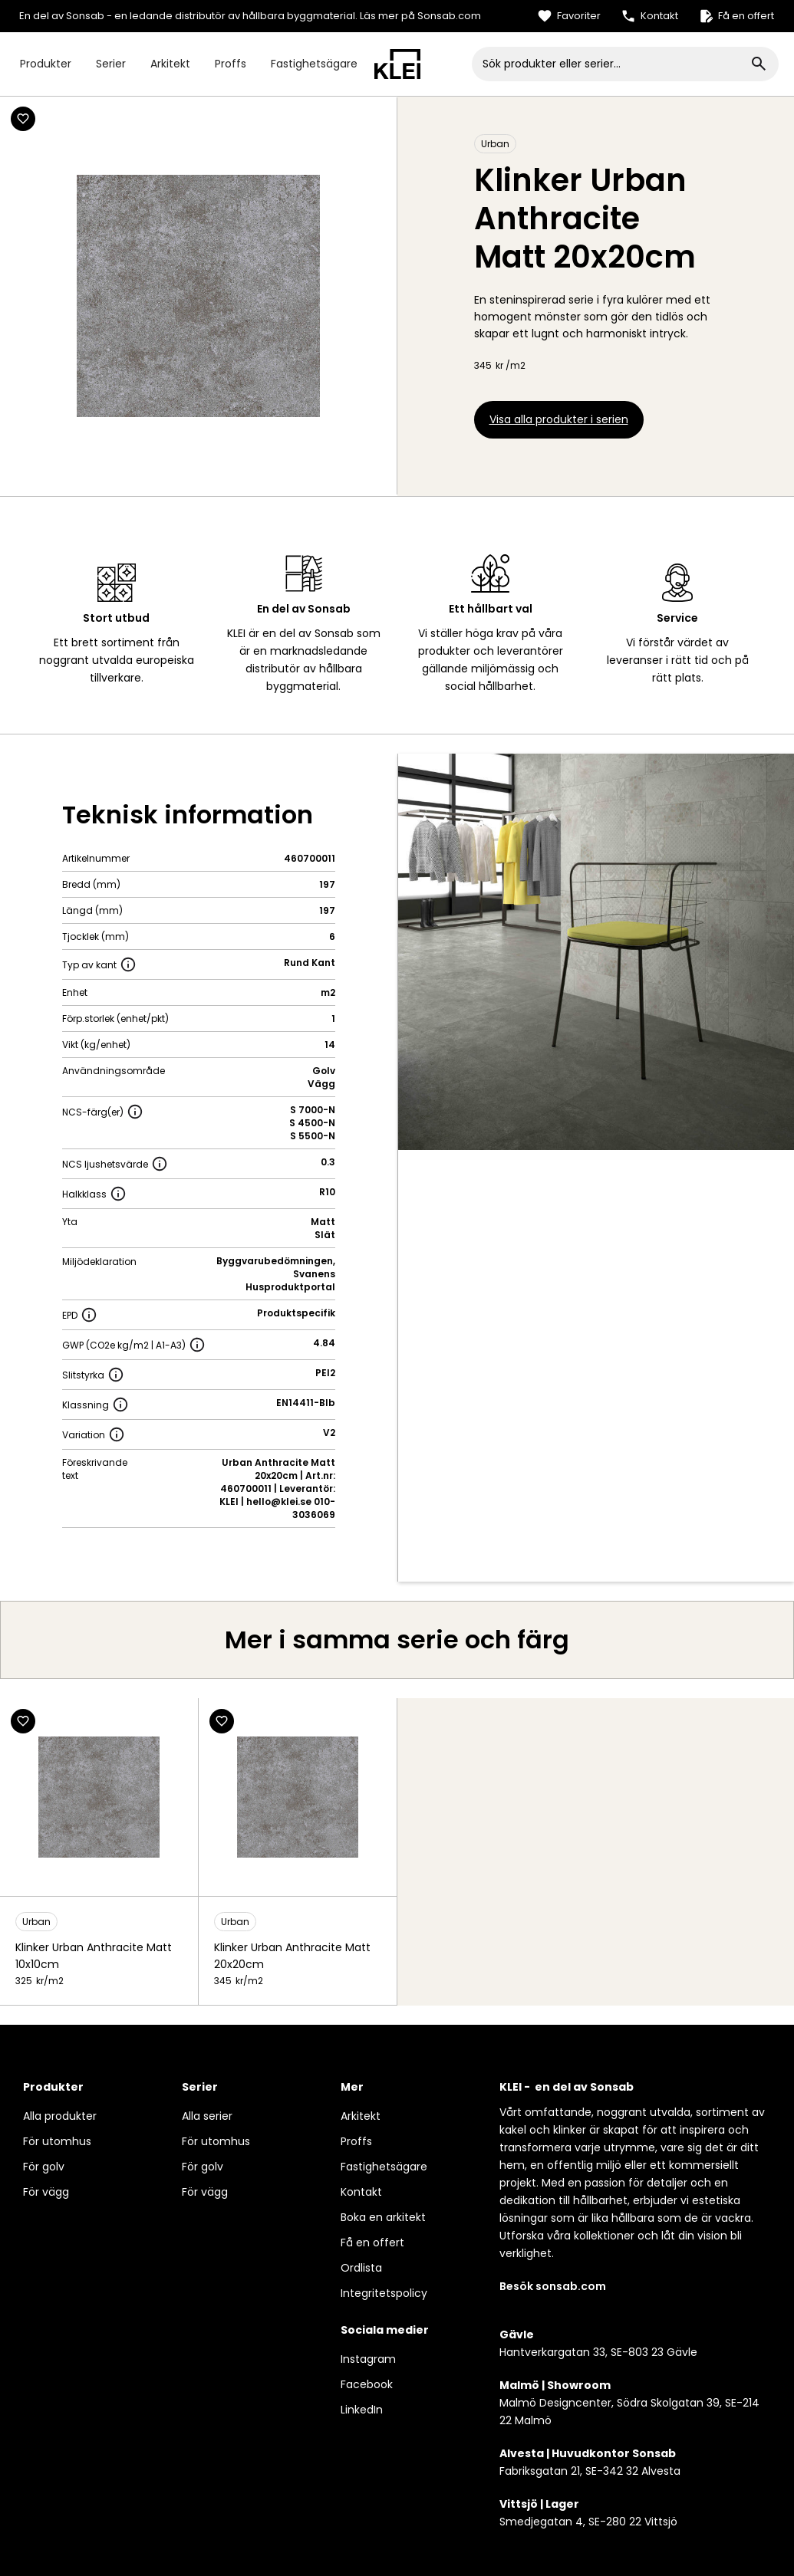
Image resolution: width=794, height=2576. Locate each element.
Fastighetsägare (314, 63)
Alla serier (207, 2116)
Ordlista (361, 2267)
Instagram (368, 2359)
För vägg (46, 2192)
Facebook (367, 2384)
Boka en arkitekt (383, 2217)
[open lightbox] (596, 952)
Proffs (230, 63)
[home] (397, 63)
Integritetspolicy (384, 2293)
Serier (111, 63)
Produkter (45, 63)
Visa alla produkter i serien (558, 419)
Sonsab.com (449, 15)
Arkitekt (170, 63)
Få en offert (372, 2242)
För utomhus (57, 2141)
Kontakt (361, 2192)
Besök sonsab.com (552, 2286)
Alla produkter (60, 2116)
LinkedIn (362, 2409)
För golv (43, 2166)
